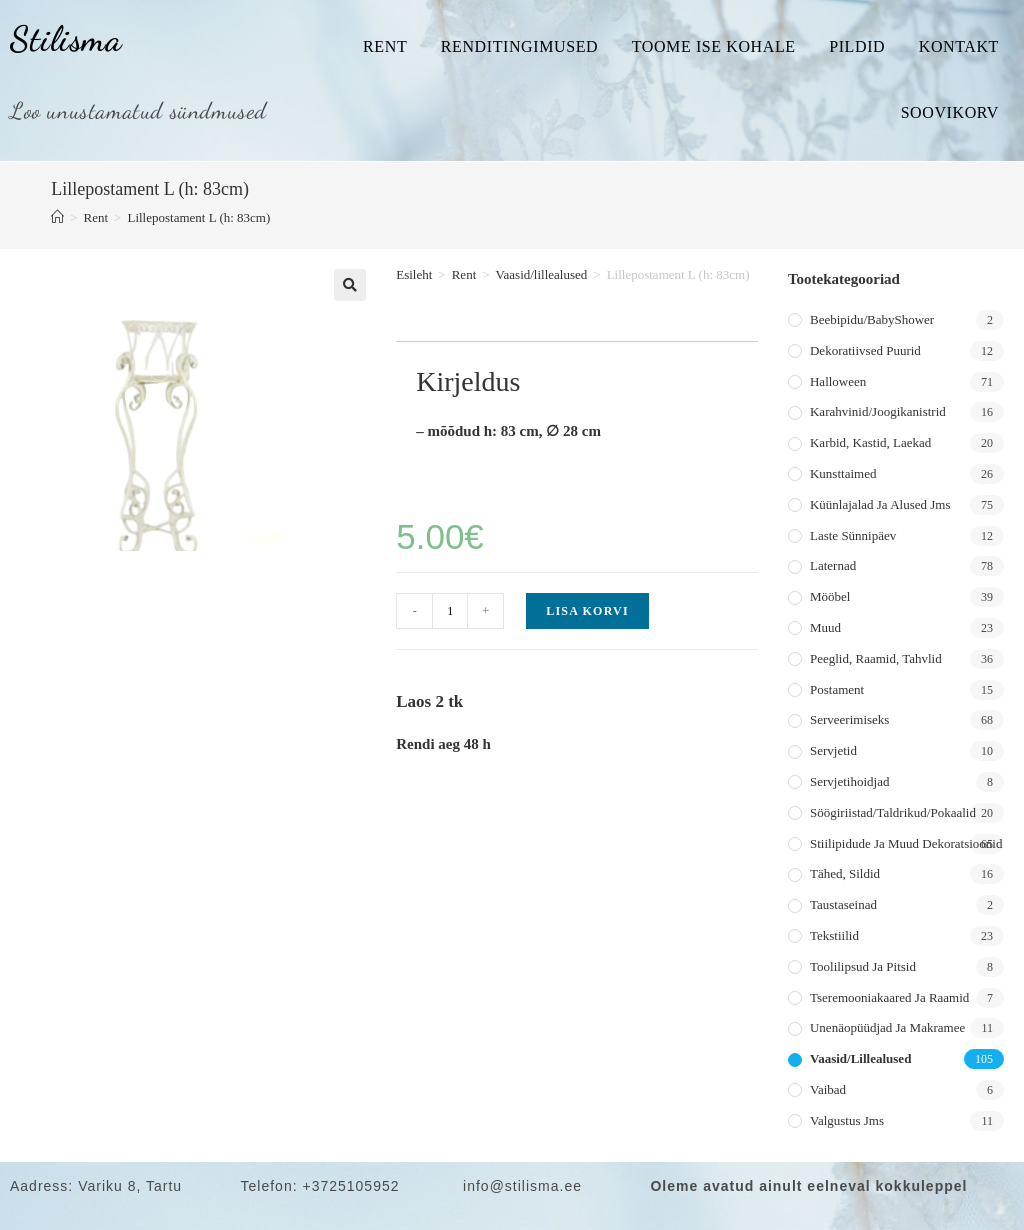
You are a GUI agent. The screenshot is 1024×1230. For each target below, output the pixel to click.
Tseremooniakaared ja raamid (889, 997)
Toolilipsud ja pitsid (863, 966)
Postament (837, 689)
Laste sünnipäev (853, 535)
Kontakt (959, 46)
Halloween (838, 381)
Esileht (414, 274)
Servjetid (833, 750)
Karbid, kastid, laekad (870, 442)
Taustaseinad (843, 904)
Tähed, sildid (845, 873)
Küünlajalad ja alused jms (880, 504)
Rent (385, 46)
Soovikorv (950, 112)
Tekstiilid (834, 935)
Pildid (857, 46)
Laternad (833, 565)
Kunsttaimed (843, 473)
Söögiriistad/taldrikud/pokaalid (893, 812)
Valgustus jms (847, 1120)
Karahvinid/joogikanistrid (878, 411)
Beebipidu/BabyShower (872, 319)
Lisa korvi (587, 611)
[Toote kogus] (450, 611)
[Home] (57, 217)
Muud (825, 627)
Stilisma (66, 39)
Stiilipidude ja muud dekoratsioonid (906, 843)
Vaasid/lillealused (542, 274)
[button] (350, 285)
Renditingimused (519, 46)
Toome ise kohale (714, 46)
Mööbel (830, 596)
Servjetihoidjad (849, 781)
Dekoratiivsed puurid (865, 350)
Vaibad (828, 1089)
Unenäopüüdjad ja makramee (887, 1027)
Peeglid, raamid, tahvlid (876, 658)
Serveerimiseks (849, 719)
